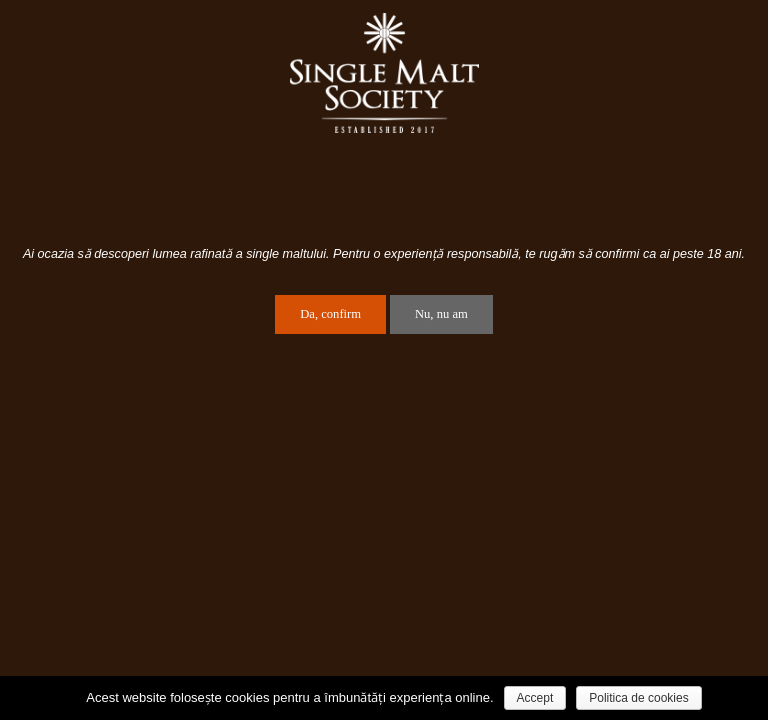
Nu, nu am (441, 314)
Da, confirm (330, 314)
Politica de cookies (638, 698)
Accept (535, 698)
